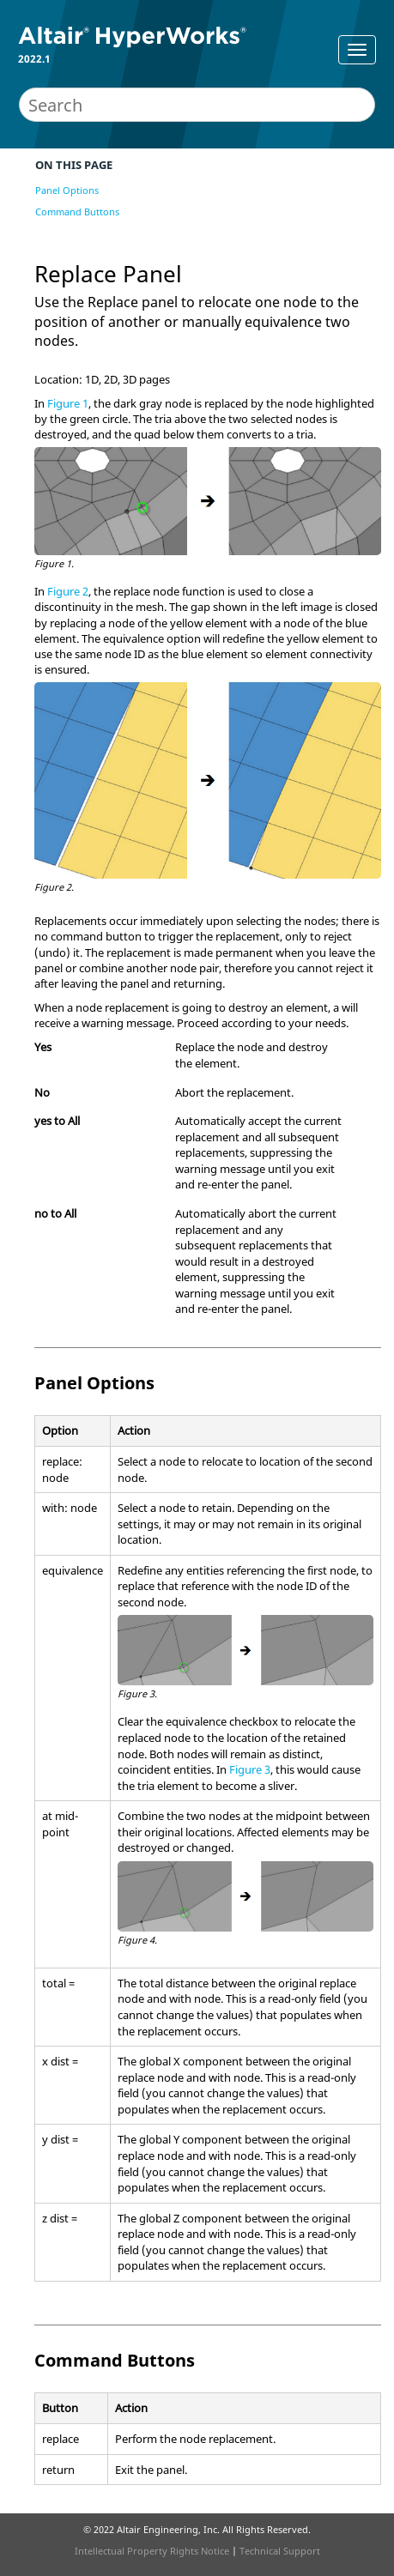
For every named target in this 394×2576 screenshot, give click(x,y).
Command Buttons (77, 211)
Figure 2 (67, 591)
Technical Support (279, 2550)
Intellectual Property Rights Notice (152, 2550)
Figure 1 (67, 403)
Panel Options (67, 190)
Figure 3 (249, 1769)
